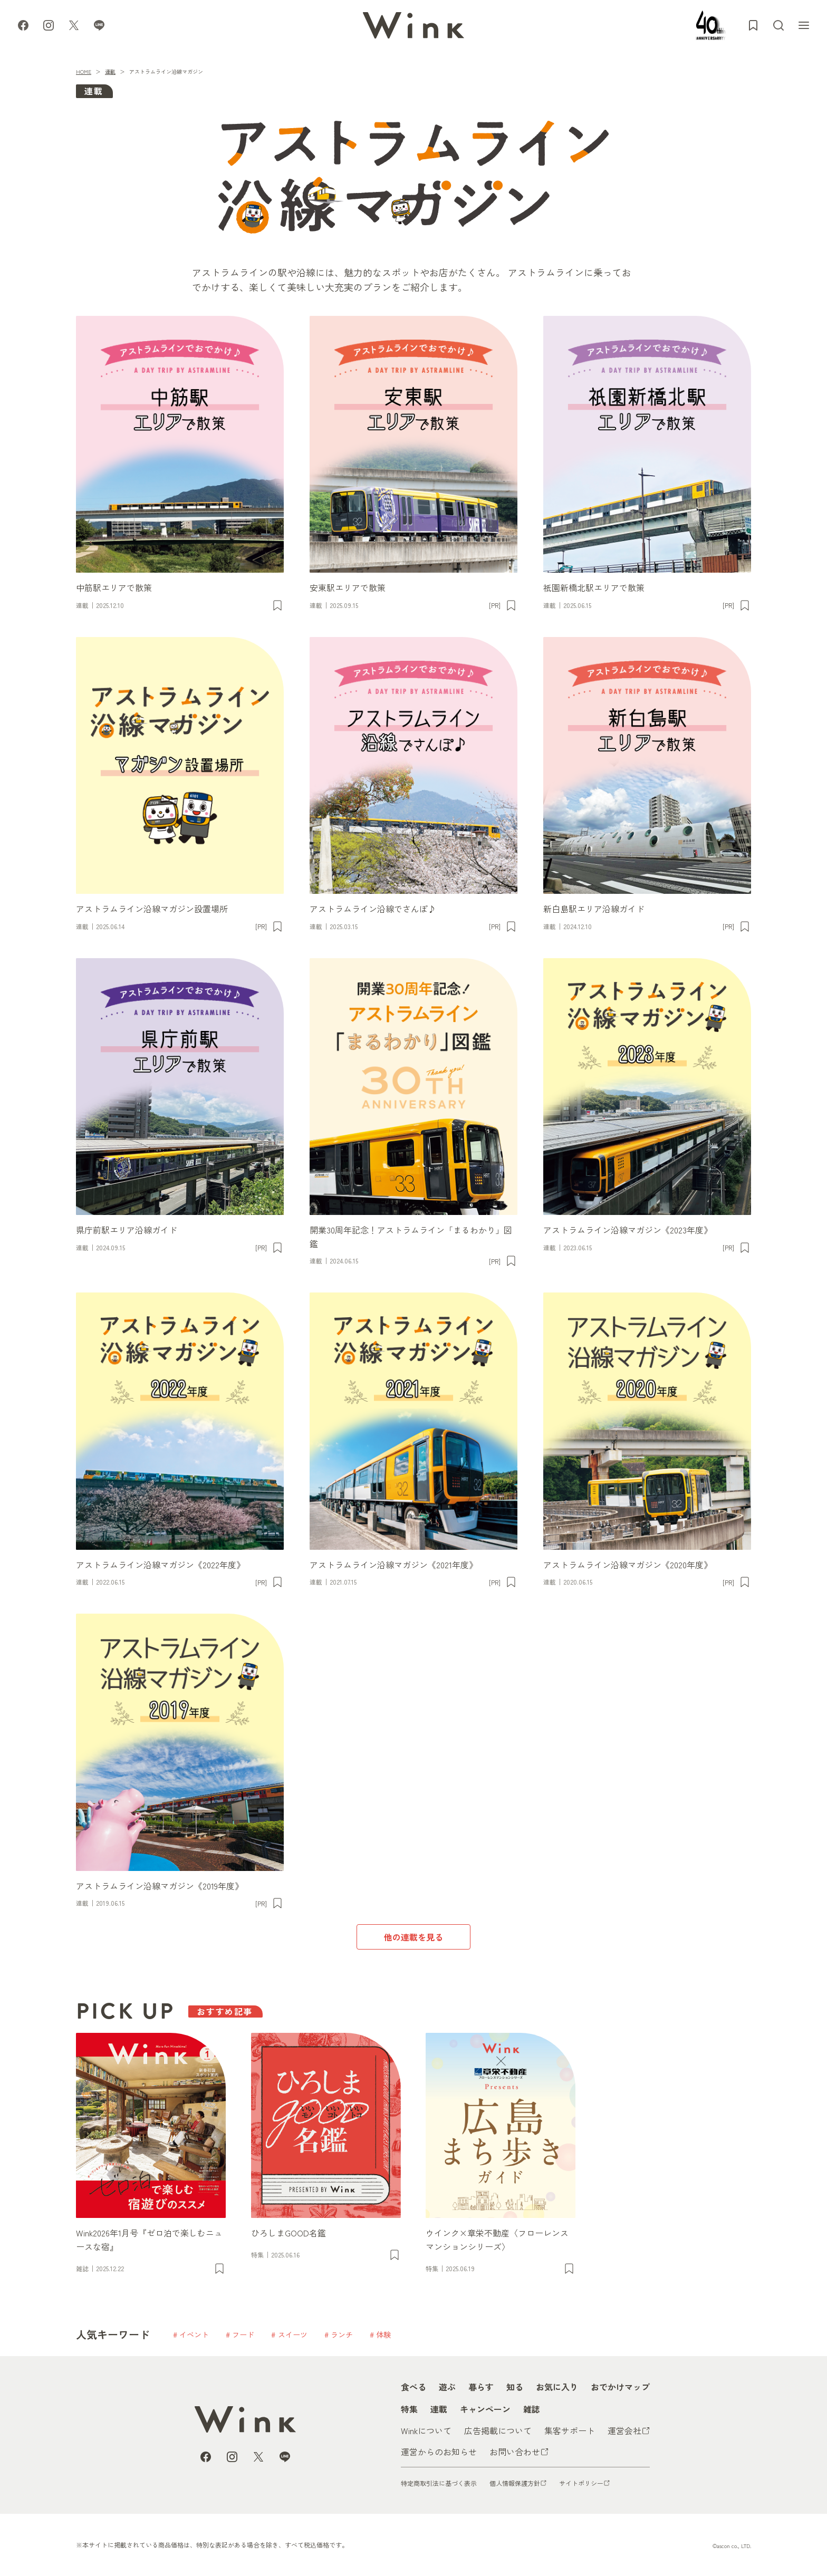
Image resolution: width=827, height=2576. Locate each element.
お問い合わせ (514, 2451)
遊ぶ (447, 2386)
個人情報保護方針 (514, 2482)
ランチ (342, 2334)
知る (514, 2386)
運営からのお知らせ (439, 2451)
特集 (409, 2409)
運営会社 (624, 2430)
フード (243, 2334)
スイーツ (292, 2334)
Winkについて (426, 2430)
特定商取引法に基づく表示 (439, 2482)
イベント (194, 2334)
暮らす (481, 2386)
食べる (413, 2386)
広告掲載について (498, 2430)
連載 (110, 71)
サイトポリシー (581, 2482)
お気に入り (557, 2386)
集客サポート (569, 2430)
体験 (383, 2334)
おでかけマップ (620, 2386)
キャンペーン (485, 2409)
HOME (83, 71)
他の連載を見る (413, 1937)
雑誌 (531, 2409)
